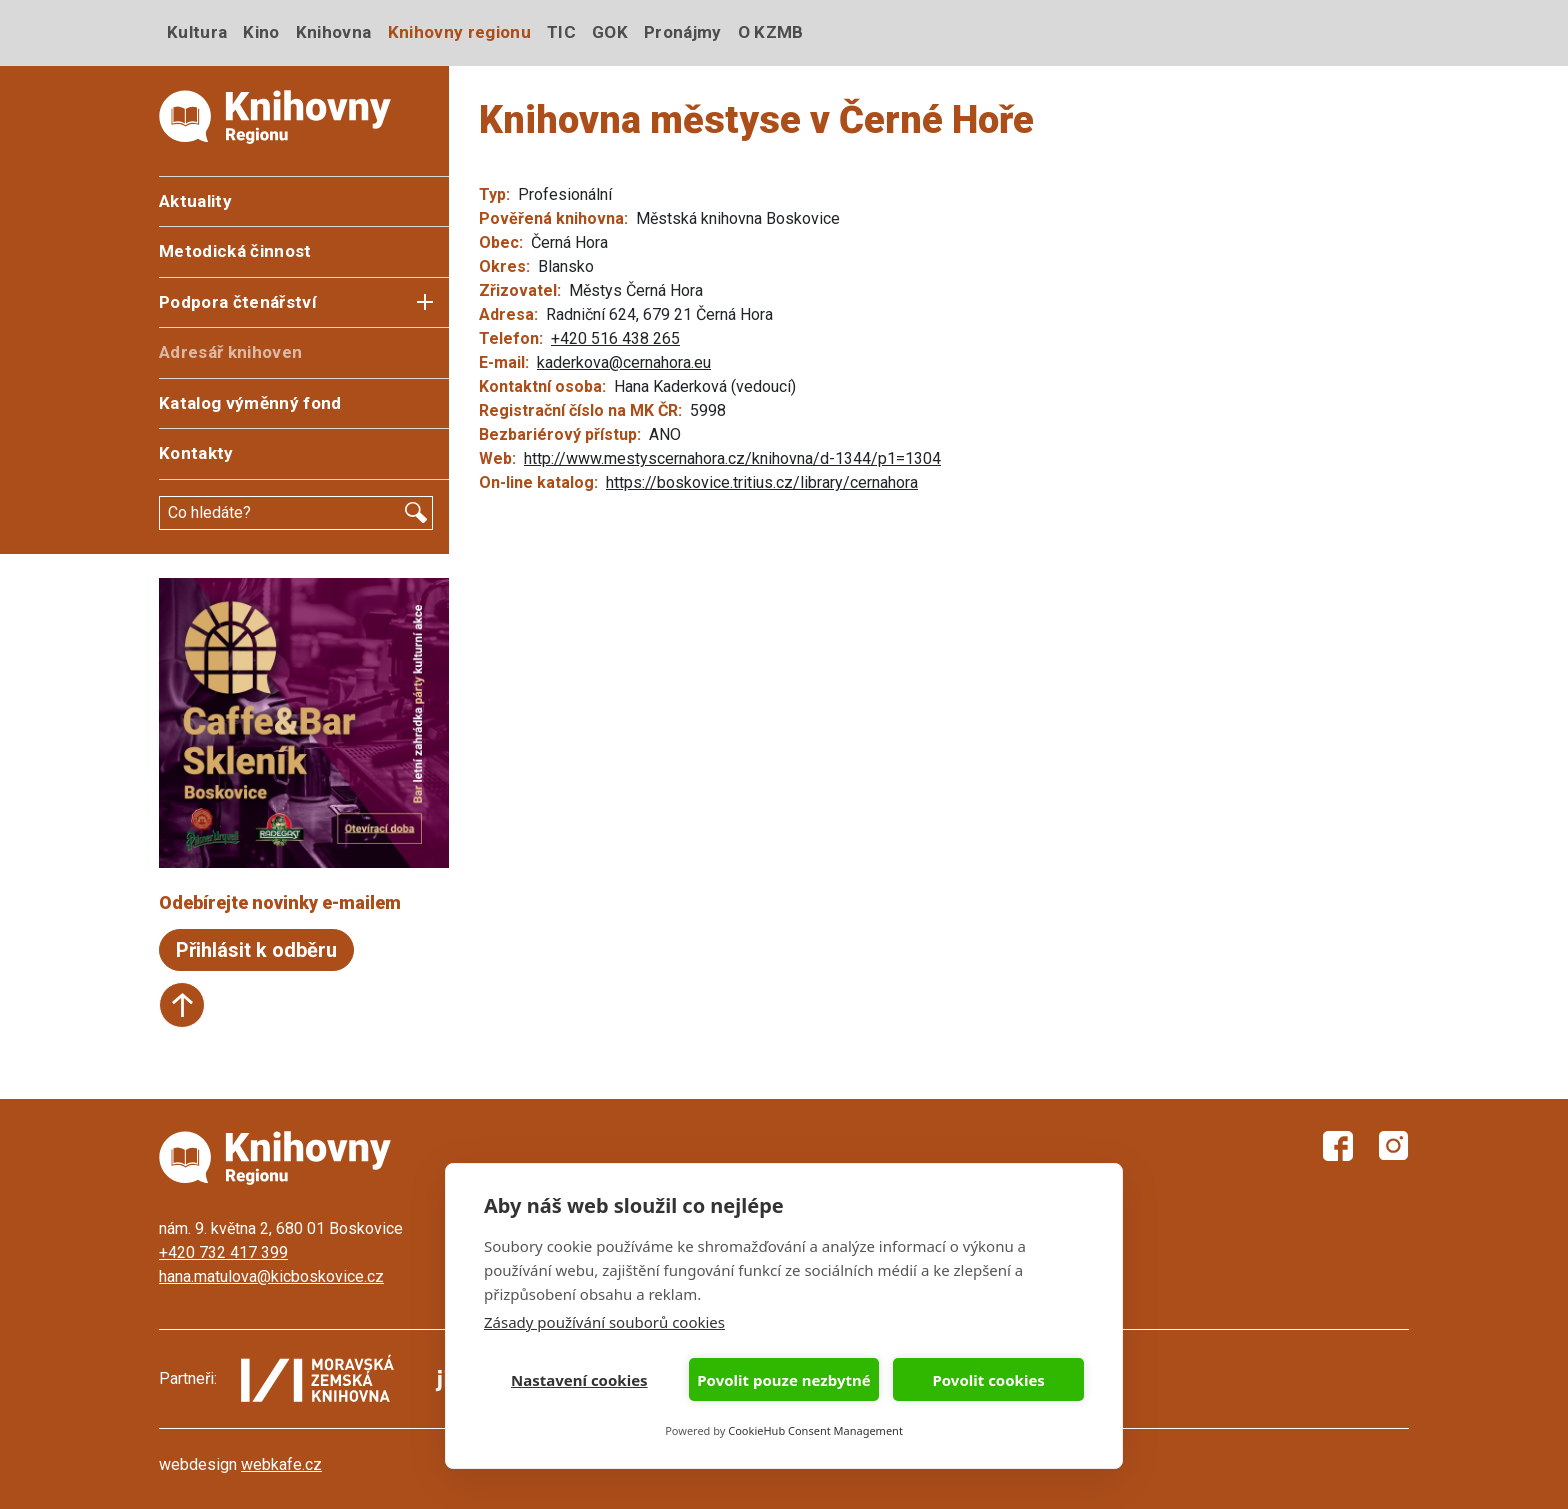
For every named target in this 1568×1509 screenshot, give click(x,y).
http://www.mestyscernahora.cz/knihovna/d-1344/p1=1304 (732, 458)
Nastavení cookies (579, 1380)
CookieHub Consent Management (815, 1430)
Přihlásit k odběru (256, 950)
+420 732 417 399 (223, 1252)
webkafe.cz (281, 1464)
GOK (610, 32)
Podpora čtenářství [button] (238, 302)
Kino (261, 32)
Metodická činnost (235, 251)
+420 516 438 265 (615, 338)
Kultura (197, 32)
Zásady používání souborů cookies (604, 1322)
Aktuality (195, 201)
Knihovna (334, 32)
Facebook (1338, 1146)
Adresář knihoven (230, 352)
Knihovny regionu (459, 32)
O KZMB (771, 32)
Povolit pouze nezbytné (783, 1380)
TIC (561, 32)
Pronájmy (683, 32)
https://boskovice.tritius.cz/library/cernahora (762, 482)
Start (182, 1005)
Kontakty (196, 453)
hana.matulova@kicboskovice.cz (271, 1276)
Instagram (1394, 1146)
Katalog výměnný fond (250, 403)
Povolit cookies (988, 1380)
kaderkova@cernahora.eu (624, 362)
